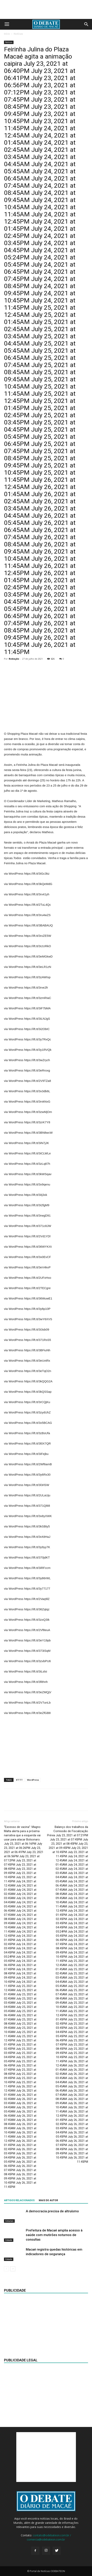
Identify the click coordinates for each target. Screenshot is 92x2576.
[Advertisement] (46, 702)
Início (7, 33)
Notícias (18, 33)
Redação (14, 658)
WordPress (33, 1779)
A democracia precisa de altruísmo (52, 2211)
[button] (86, 24)
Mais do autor (48, 2200)
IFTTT (19, 1779)
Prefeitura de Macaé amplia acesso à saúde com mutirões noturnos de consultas (54, 2234)
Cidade (8, 2240)
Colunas (9, 2221)
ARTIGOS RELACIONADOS (19, 2200)
